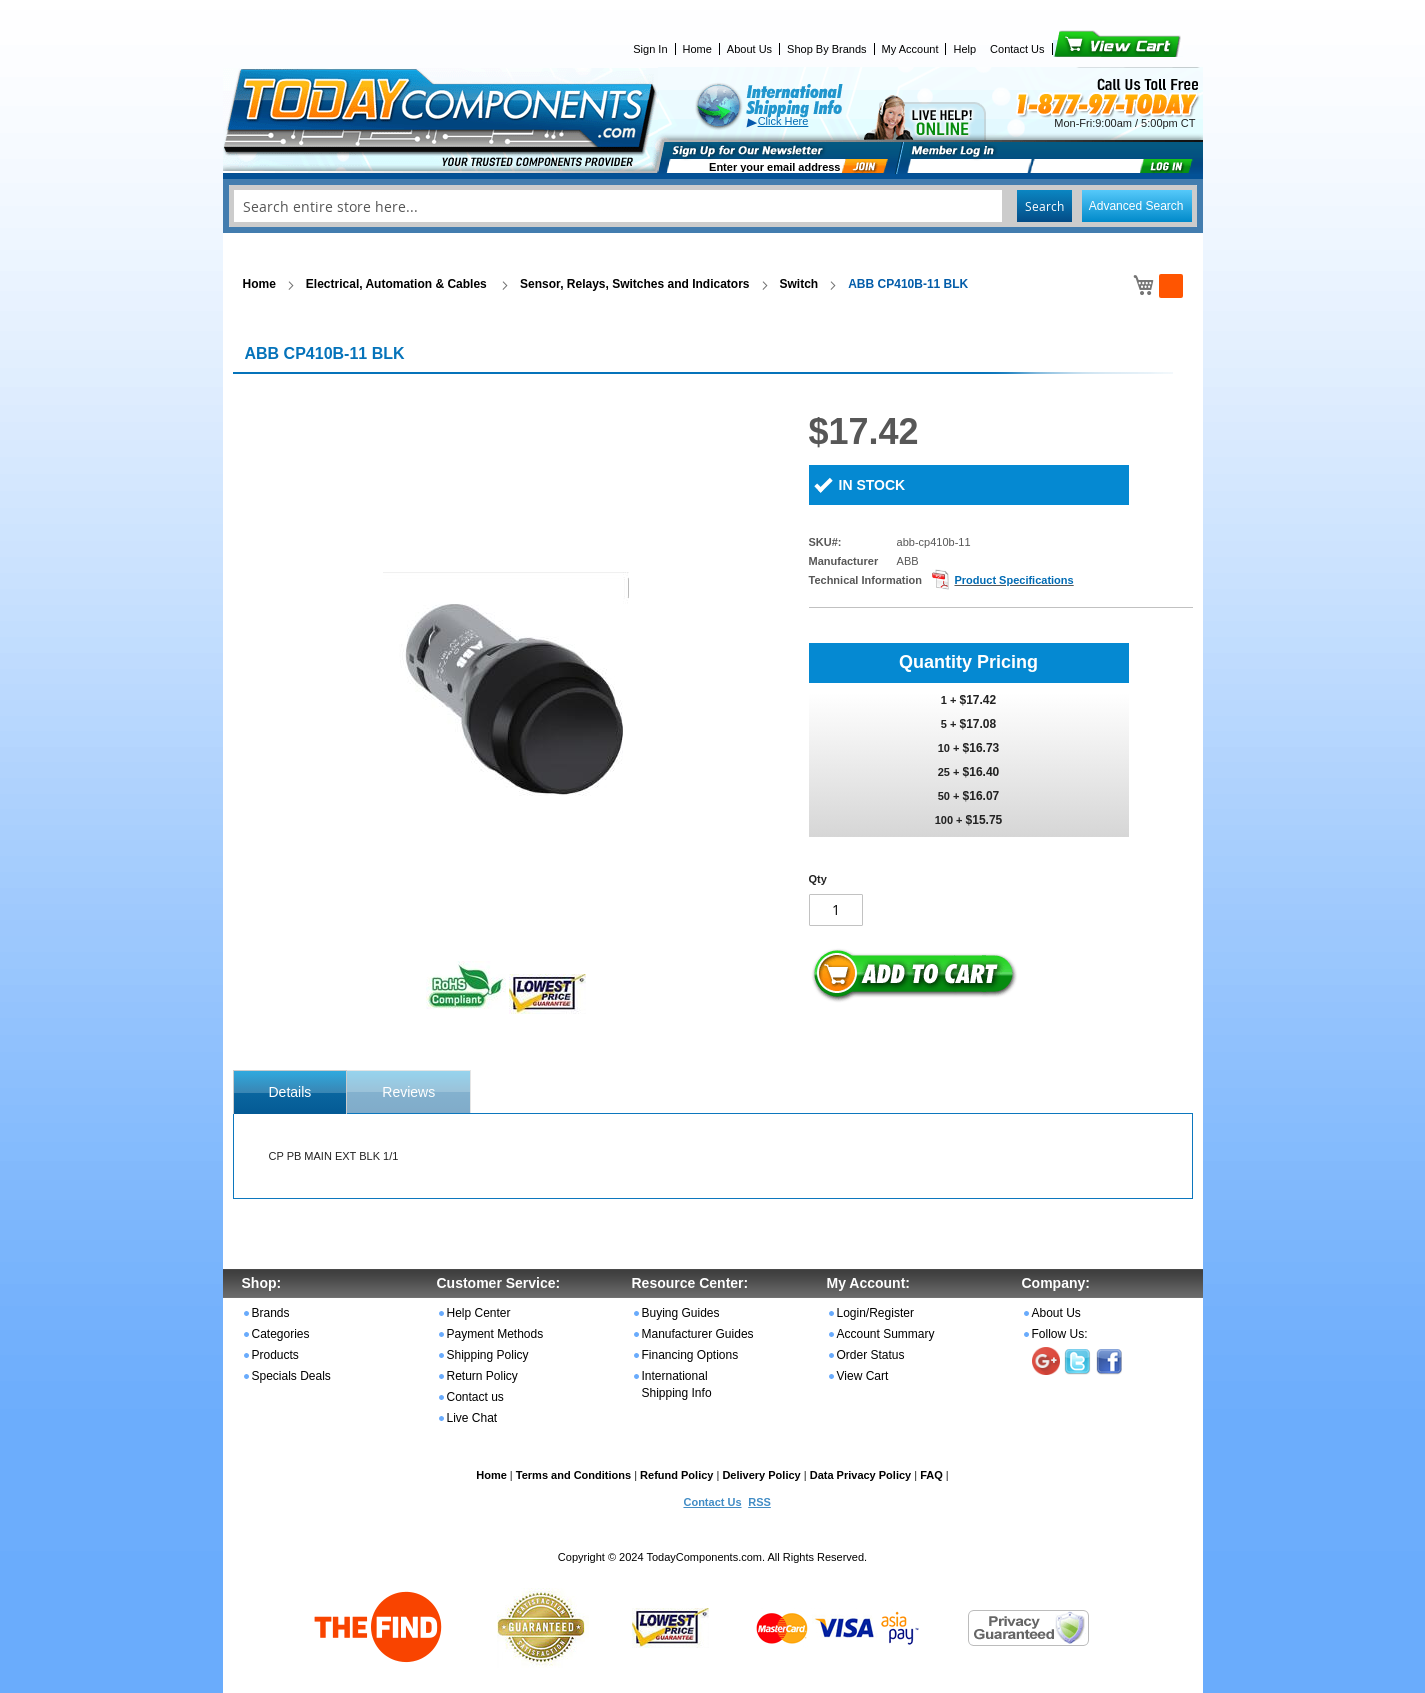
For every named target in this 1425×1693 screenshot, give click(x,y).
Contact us (475, 1397)
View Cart (1083, 49)
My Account (910, 49)
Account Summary (886, 1334)
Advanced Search (1136, 206)
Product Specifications (1013, 580)
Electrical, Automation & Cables (398, 284)
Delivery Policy (761, 1475)
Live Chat (472, 1418)
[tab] (290, 1092)
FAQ (931, 1475)
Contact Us (1017, 49)
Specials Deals (291, 1376)
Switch (799, 284)
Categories (281, 1334)
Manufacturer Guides (698, 1334)
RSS (759, 1502)
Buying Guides (681, 1313)
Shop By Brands (827, 49)
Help (964, 49)
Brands (271, 1313)
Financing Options (690, 1355)
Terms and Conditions (573, 1475)
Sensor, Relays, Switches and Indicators (634, 284)
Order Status (871, 1355)
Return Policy (482, 1376)
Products (275, 1355)
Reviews (408, 1092)
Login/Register (875, 1313)
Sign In (650, 49)
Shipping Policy (488, 1355)
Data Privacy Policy (861, 1475)
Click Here (783, 121)
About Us (749, 49)
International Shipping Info (677, 1384)
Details (290, 1092)
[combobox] (713, 206)
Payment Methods (495, 1334)
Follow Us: (1060, 1334)
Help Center (479, 1313)
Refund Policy (676, 1475)
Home (697, 49)
